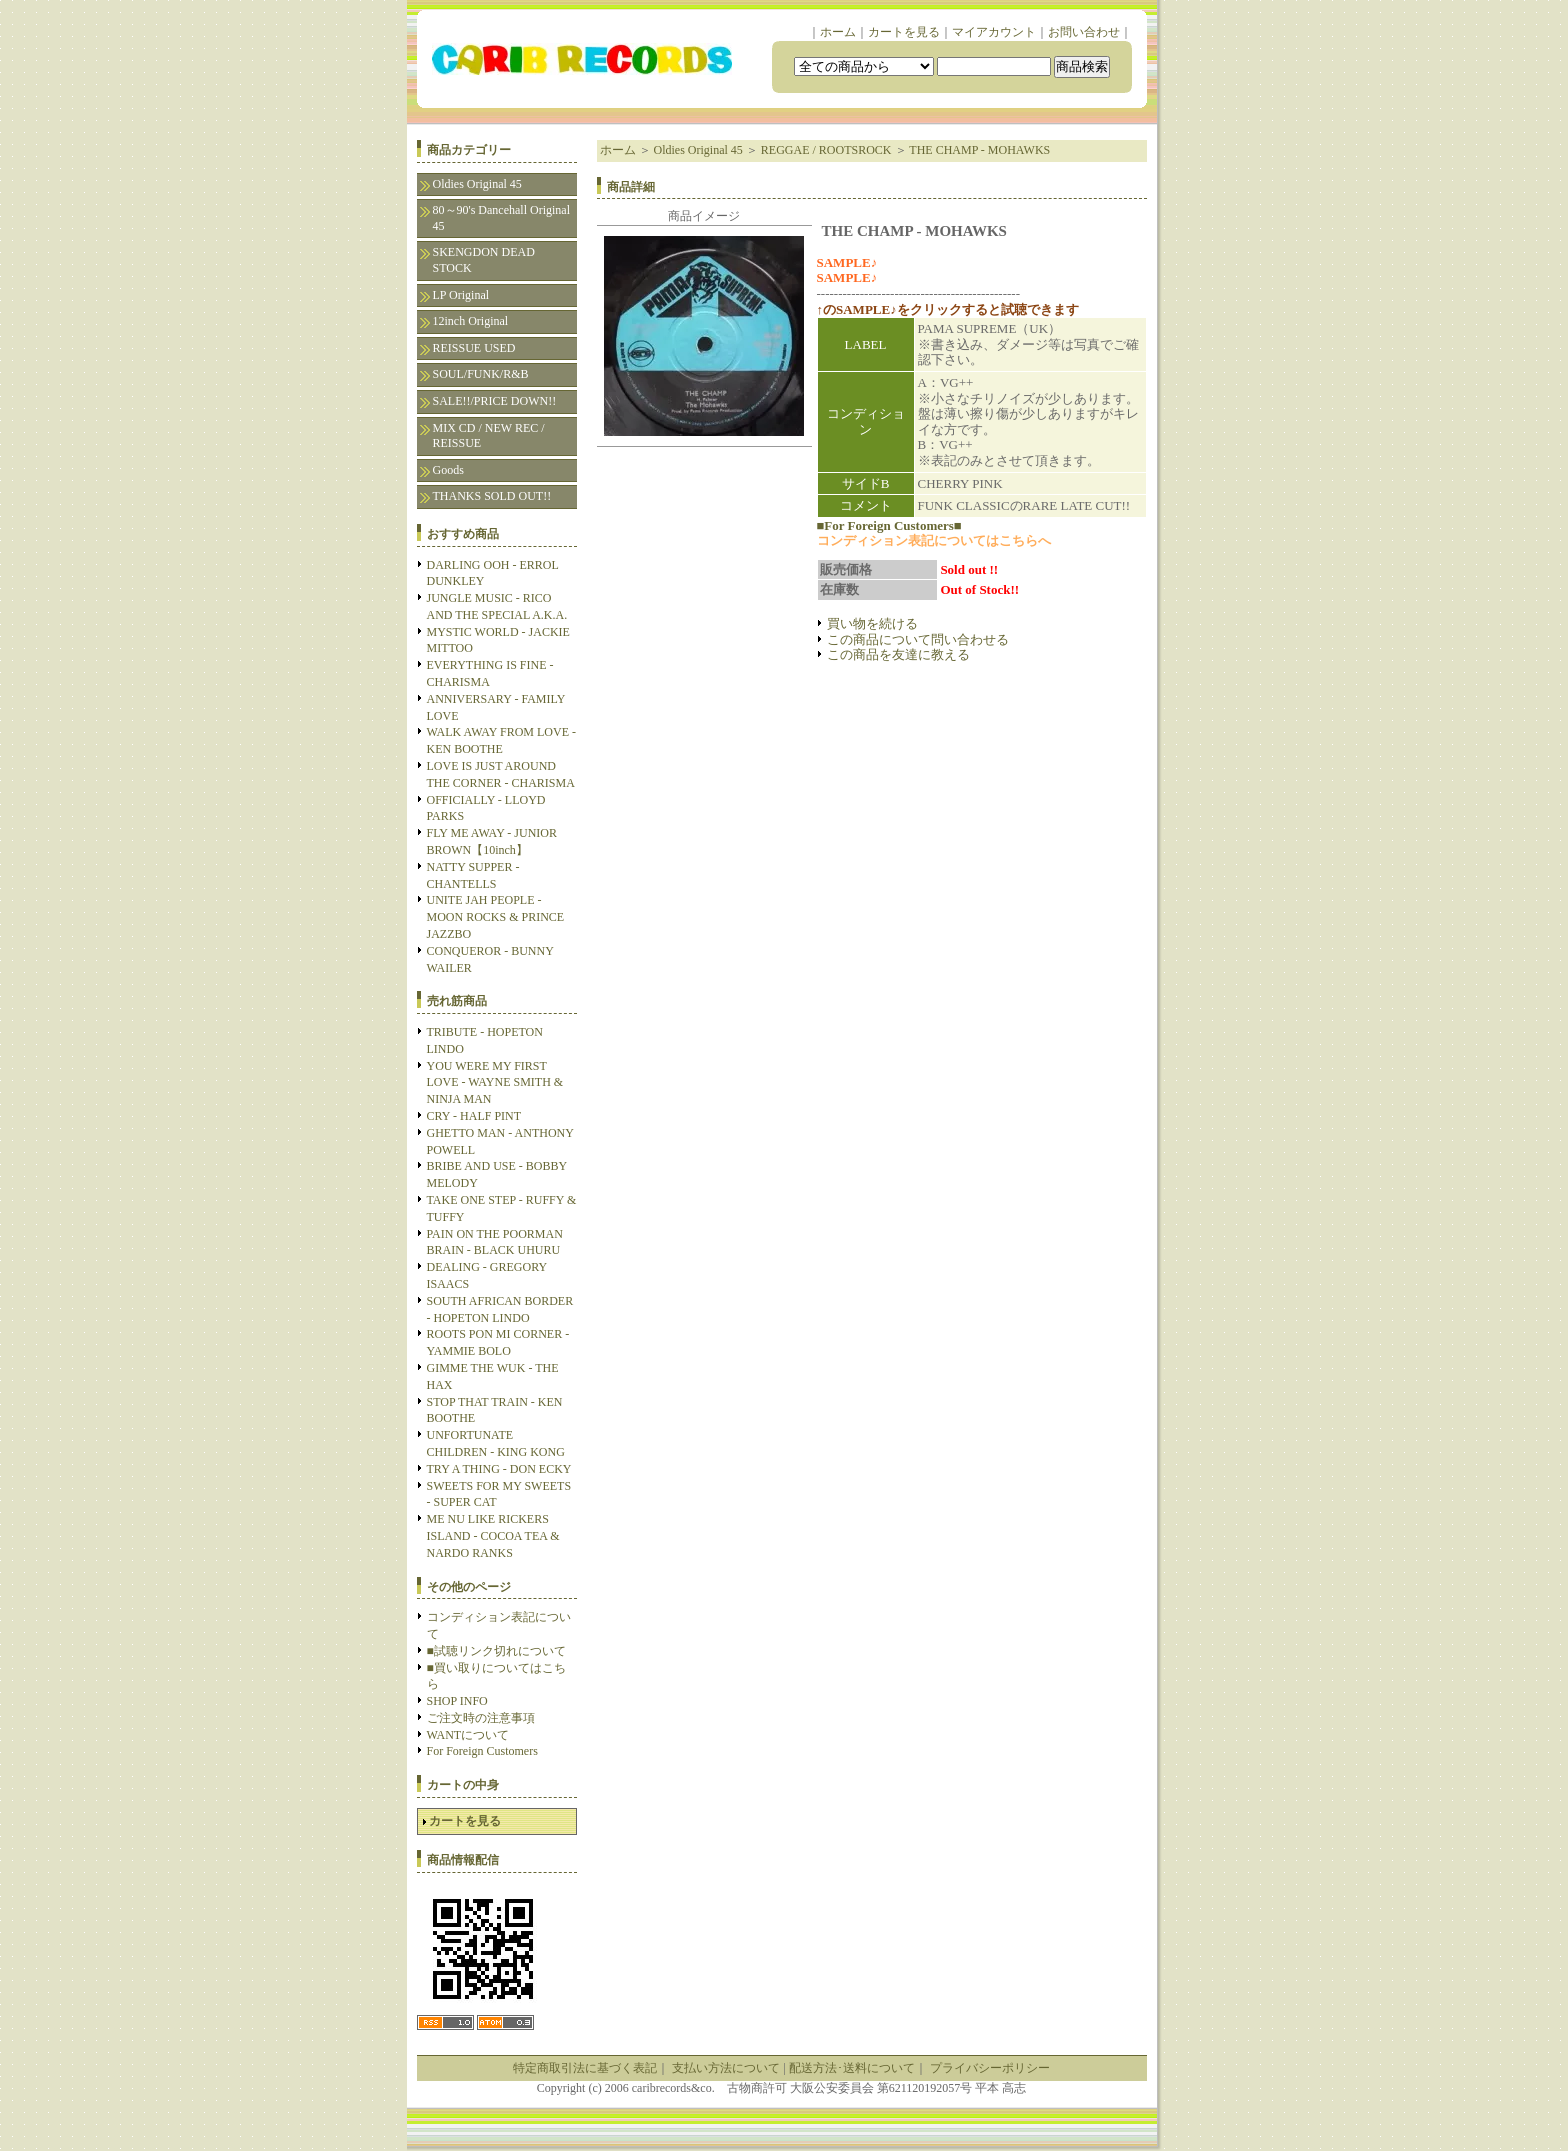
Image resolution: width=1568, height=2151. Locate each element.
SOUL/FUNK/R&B (481, 374)
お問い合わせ (1084, 32)
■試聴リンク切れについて (496, 1651)
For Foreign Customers (482, 1751)
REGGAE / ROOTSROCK (826, 150)
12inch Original (471, 321)
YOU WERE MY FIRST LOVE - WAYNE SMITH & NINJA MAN (495, 1083)
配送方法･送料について (852, 2068)
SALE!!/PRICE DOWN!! (495, 401)
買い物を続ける (872, 623)
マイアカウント (994, 32)
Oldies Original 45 (477, 184)
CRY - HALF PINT (474, 1116)
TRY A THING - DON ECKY (499, 1469)
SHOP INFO (457, 1701)
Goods (448, 470)
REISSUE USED (474, 348)
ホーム (838, 32)
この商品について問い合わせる (918, 639)
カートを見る (904, 32)
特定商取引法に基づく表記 (585, 2068)
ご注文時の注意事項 (481, 1718)
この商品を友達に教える (898, 654)
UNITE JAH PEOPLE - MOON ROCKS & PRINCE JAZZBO (496, 917)
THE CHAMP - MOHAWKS (979, 150)
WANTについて (468, 1735)
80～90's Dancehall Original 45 (501, 218)
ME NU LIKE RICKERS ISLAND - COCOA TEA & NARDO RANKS (493, 1536)
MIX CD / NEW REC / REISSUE (489, 436)
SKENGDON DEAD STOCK (484, 260)
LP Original (461, 295)
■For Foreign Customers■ (889, 525)
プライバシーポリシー (990, 2068)
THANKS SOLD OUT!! (492, 496)
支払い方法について (726, 2068)
